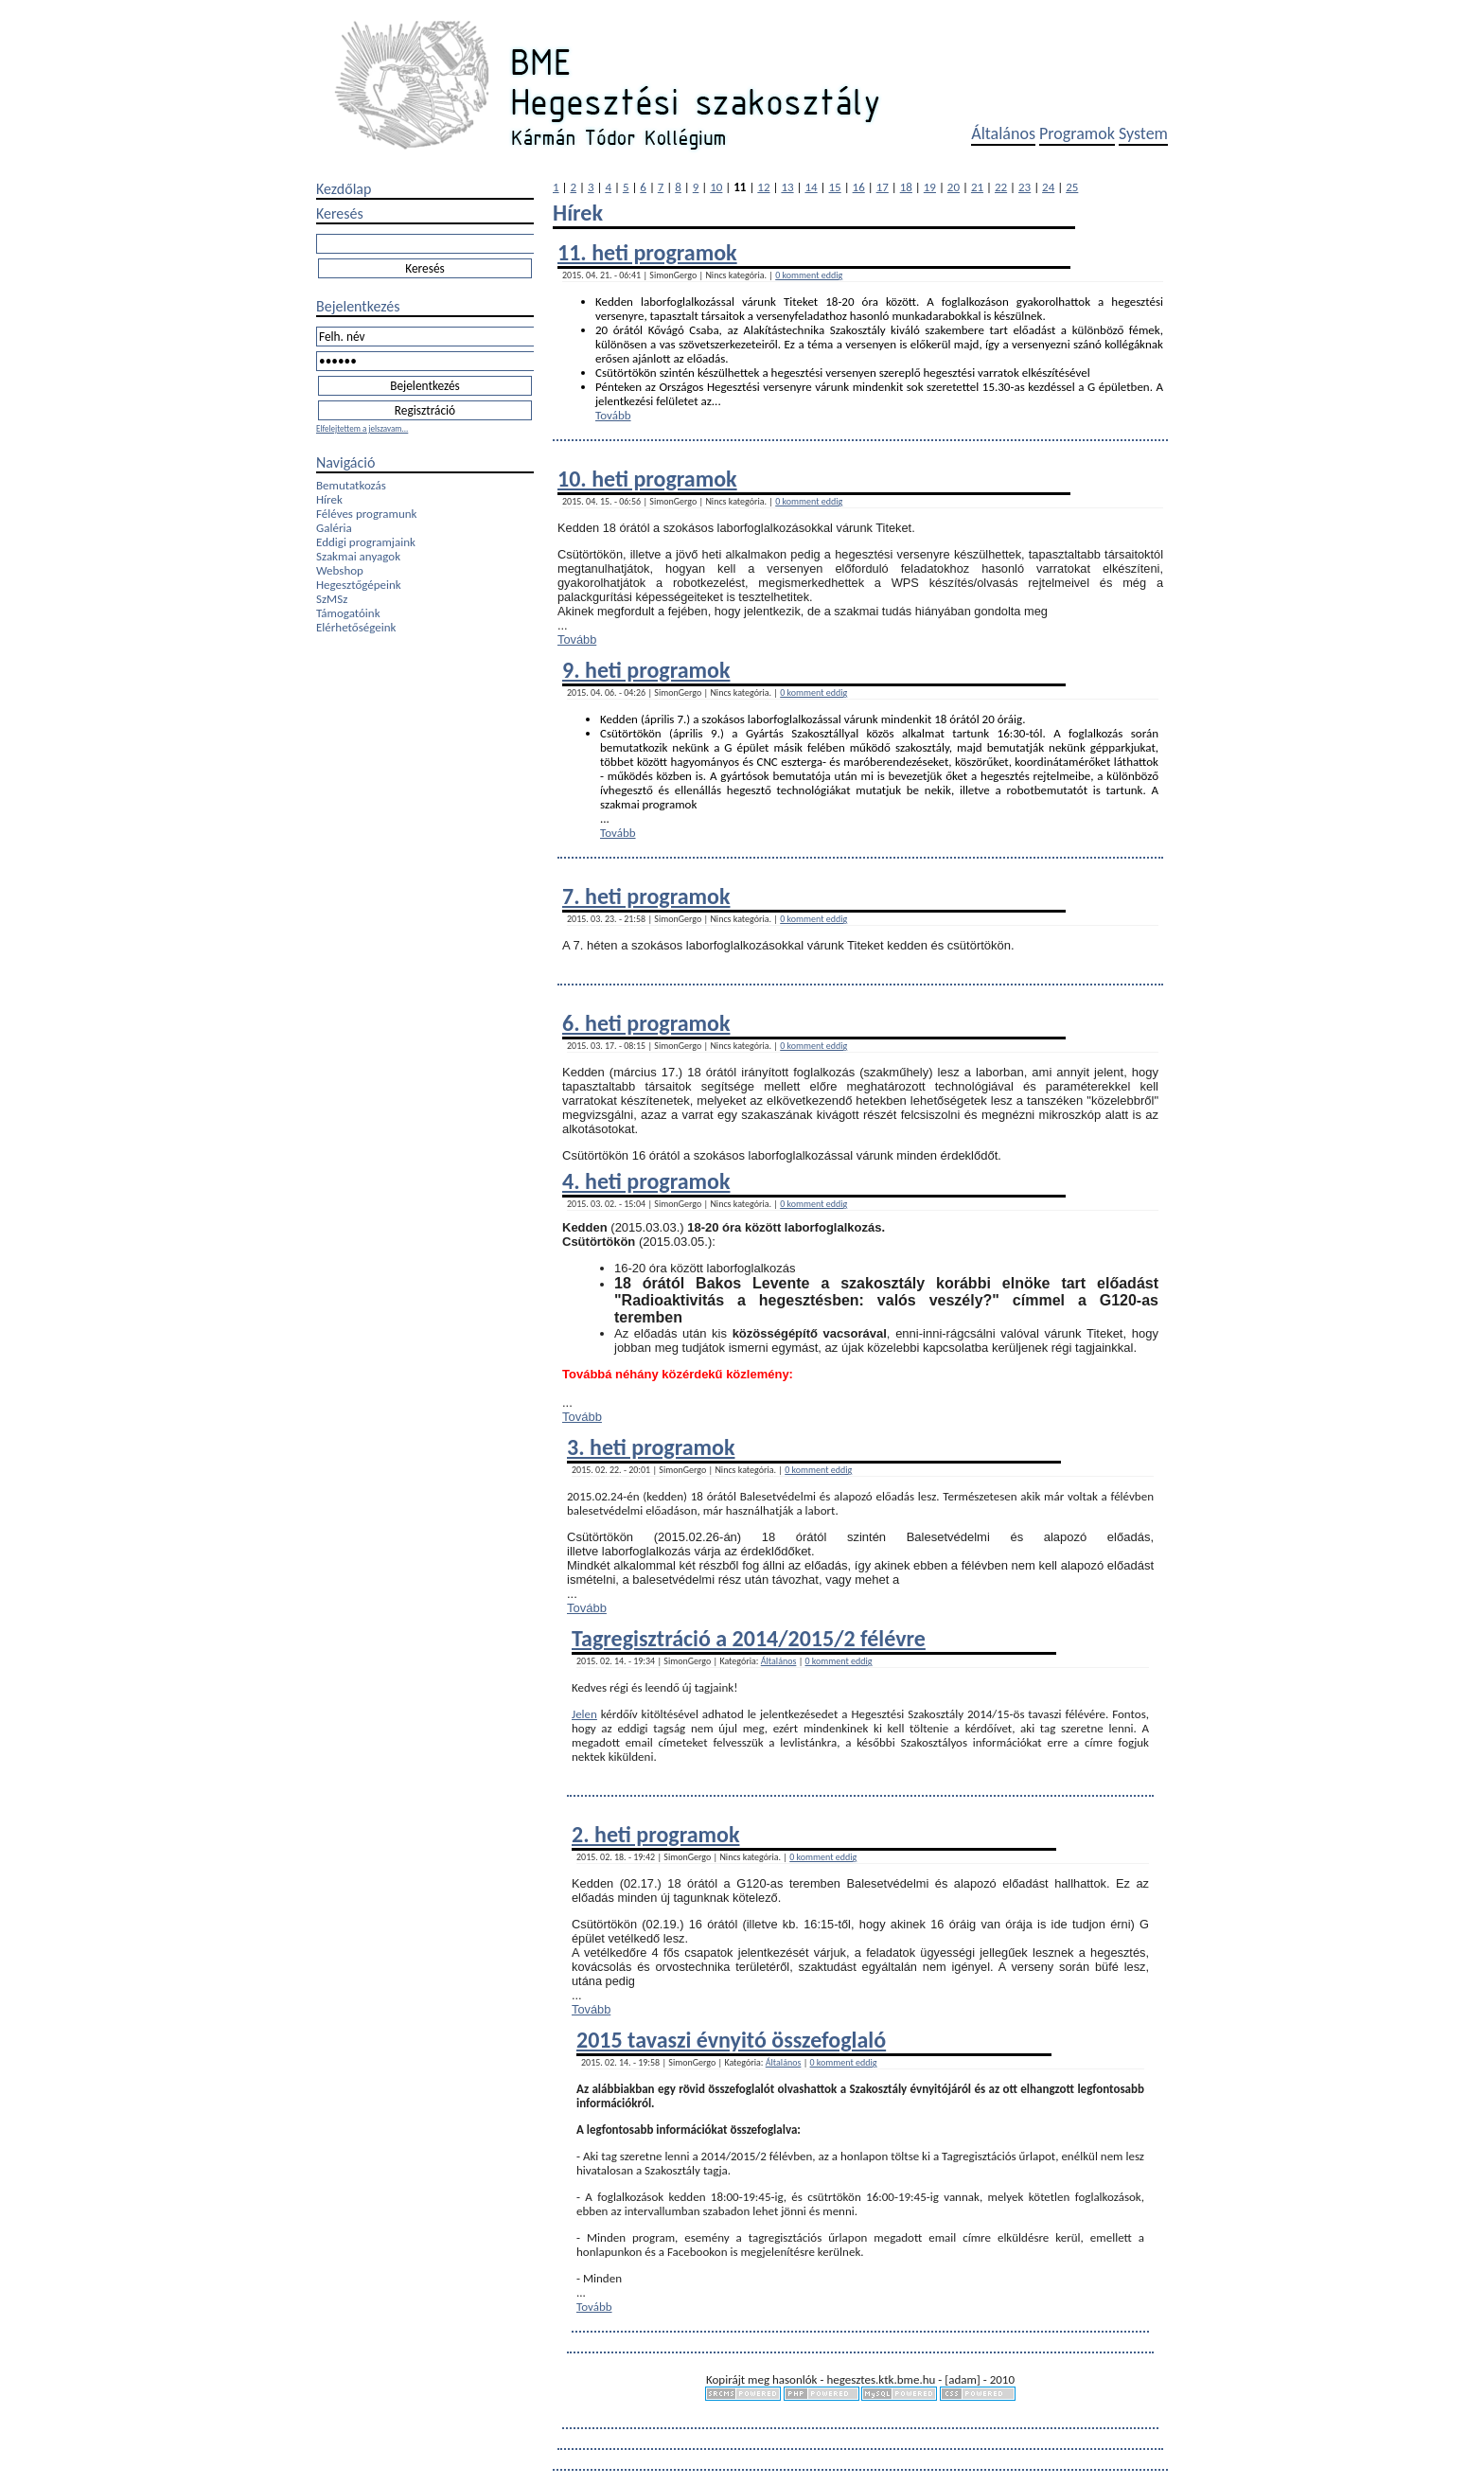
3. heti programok (650, 1447)
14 (810, 187)
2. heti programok (655, 1834)
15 (835, 187)
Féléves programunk (366, 513)
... (716, 401)
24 (1048, 187)
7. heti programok (646, 896)
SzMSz (331, 599)
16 (859, 187)
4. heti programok (646, 1181)
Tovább (613, 415)
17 (882, 187)
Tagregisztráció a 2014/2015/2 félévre (749, 1638)
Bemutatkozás (351, 485)
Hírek (329, 499)
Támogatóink (348, 613)
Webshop (339, 570)
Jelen (584, 1714)
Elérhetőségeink (356, 627)
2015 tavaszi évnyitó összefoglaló (731, 2039)
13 (787, 187)
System (1143, 133)
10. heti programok (647, 478)
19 (930, 187)
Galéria (334, 528)
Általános (1003, 133)
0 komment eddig (808, 275)
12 (763, 187)
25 (1072, 187)
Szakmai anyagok (358, 556)
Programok (1077, 133)
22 (1001, 187)
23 (1024, 187)
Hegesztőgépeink (358, 584)
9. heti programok (646, 669)
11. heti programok (647, 252)
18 (906, 187)
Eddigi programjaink (365, 542)
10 (716, 187)
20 (953, 187)
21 (977, 187)
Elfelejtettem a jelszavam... (362, 428)
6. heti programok (646, 1023)
